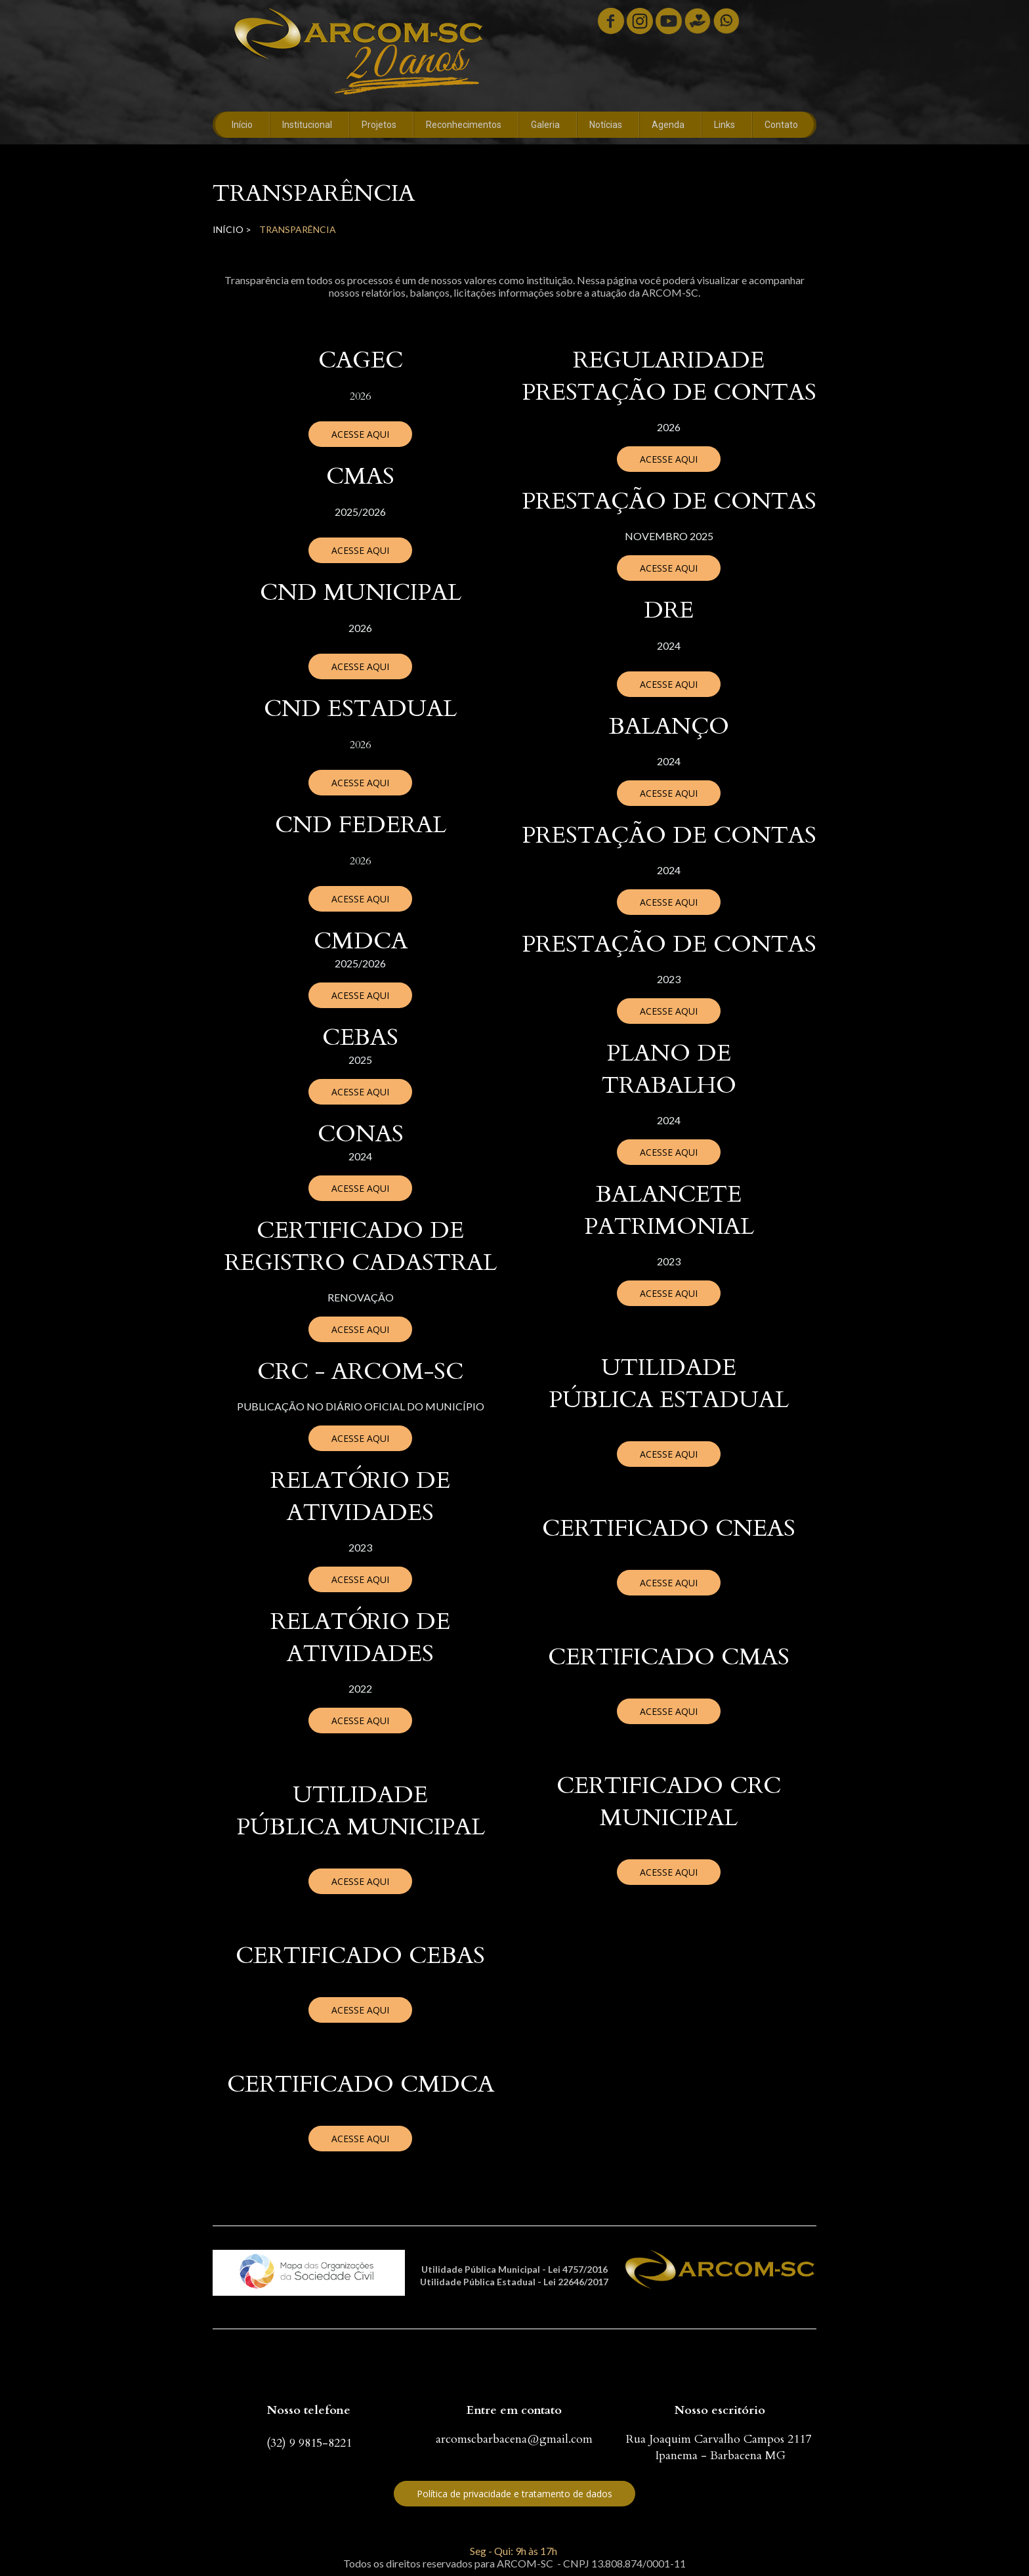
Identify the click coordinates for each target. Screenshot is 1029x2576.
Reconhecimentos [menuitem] (463, 124)
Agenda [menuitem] (668, 124)
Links (724, 124)
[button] (360, 434)
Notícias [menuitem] (605, 124)
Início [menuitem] (242, 124)
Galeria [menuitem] (545, 124)
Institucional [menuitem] (307, 124)
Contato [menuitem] (781, 124)
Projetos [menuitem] (379, 124)
